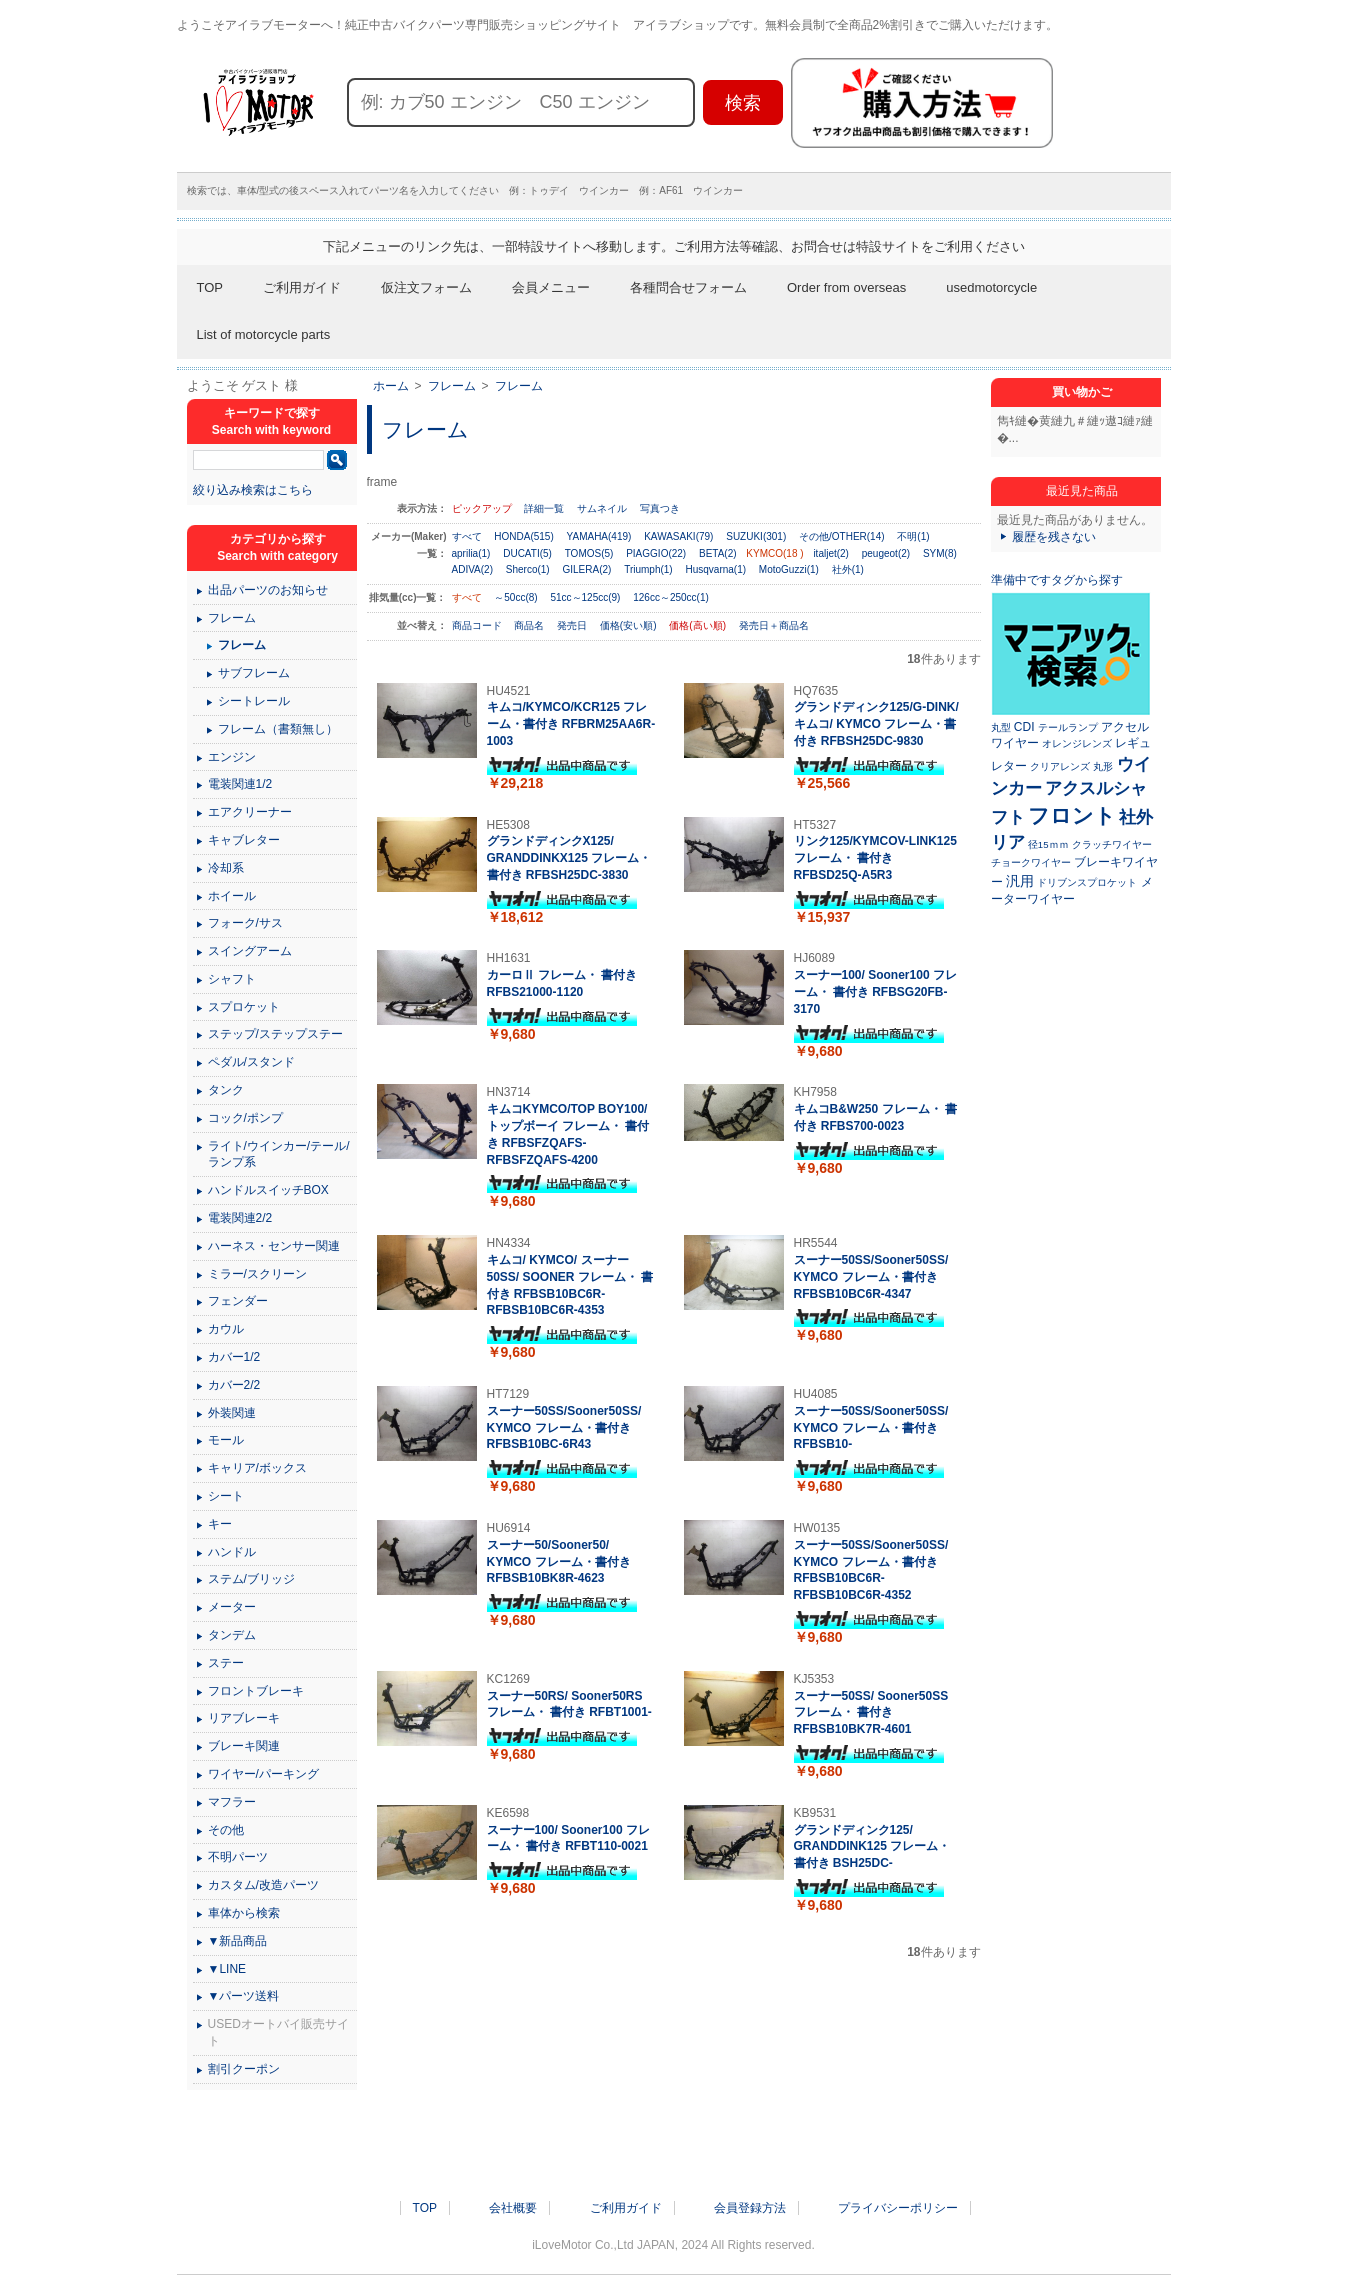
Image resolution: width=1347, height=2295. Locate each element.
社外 (1136, 817)
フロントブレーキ (256, 1691)
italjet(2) (831, 553)
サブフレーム (254, 673)
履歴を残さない (1054, 537)
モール (226, 1440)
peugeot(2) (886, 553)
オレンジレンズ (1077, 743)
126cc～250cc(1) (671, 597)
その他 (226, 1830)
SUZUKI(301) (756, 536)
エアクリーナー (250, 812)
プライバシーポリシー (898, 2208)
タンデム (232, 1635)
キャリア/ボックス (257, 1468)
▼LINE (227, 1969)
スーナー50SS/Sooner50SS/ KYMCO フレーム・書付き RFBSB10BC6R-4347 (871, 1277)
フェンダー (238, 1301)
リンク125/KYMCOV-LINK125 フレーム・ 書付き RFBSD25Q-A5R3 (875, 858)
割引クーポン (244, 2069)
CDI (1024, 727)
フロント (1072, 815)
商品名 (530, 625)
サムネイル (602, 508)
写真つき (660, 508)
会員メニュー (551, 287)
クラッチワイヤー (1112, 844)
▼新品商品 (238, 1941)
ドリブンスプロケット (1087, 882)
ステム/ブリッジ (251, 1579)
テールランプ (1068, 727)
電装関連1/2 (240, 784)
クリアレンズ (1060, 766)
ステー (226, 1663)
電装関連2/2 (240, 1218)
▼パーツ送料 (244, 1996)
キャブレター (244, 840)
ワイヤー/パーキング (263, 1774)
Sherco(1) (528, 569)
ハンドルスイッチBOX (268, 1190)
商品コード (478, 625)
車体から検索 (244, 1913)
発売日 (573, 625)
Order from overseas (846, 287)
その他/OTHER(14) (842, 536)
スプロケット (244, 1007)
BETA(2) (718, 553)
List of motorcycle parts (264, 334)
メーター (232, 1607)
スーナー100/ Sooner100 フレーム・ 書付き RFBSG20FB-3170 (875, 992)
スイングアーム (250, 951)
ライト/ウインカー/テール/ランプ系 (279, 1154)
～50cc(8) (515, 597)
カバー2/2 (234, 1385)
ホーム (391, 386)
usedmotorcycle (991, 287)
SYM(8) (940, 553)
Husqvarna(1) (715, 569)
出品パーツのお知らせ (268, 590)
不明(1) (913, 536)
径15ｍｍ (1048, 844)
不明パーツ (238, 1857)
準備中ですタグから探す (1057, 580)
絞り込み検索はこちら (253, 490)
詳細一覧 (544, 508)
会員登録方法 (750, 2208)
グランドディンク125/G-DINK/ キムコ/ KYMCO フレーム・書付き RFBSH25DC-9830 (876, 724)
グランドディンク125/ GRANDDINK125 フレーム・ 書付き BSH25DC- (872, 1847)
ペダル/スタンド (251, 1062)
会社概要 (513, 2208)
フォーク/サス (245, 923)
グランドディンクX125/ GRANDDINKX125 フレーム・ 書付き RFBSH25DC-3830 (569, 858)
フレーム (452, 386)
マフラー (232, 1802)
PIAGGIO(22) (656, 553)
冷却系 (226, 868)
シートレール (254, 701)
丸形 (1103, 766)
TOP (210, 287)
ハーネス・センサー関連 (274, 1246)
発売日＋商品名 (774, 625)
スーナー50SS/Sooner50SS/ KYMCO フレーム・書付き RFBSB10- (871, 1428)
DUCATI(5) (527, 553)
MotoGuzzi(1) (789, 569)
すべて (467, 536)
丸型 (1001, 727)
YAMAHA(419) (599, 536)
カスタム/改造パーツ (263, 1885)
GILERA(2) (586, 569)
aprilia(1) (471, 553)
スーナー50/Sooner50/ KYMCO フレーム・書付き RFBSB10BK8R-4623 (559, 1562)
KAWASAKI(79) (678, 536)
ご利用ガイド (302, 287)
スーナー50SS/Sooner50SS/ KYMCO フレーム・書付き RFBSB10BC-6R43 (564, 1428)
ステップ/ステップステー (275, 1034)
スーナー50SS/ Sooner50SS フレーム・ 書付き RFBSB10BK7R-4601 (871, 1713)
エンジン (232, 757)
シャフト (232, 979)
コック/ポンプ (245, 1118)
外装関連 (232, 1413)
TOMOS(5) (589, 553)
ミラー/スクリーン (257, 1274)
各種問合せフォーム (688, 287)
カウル (226, 1329)
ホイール (232, 896)
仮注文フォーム (426, 287)
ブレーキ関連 (244, 1746)
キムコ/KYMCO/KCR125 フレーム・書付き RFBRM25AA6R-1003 (571, 724)
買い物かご (1082, 392)
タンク (226, 1090)
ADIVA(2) (473, 569)
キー (220, 1524)
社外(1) (848, 569)
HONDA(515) (523, 536)
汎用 (1020, 881)
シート (226, 1496)
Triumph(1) (648, 569)
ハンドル (232, 1552)
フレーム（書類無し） (278, 729)
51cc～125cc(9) (585, 597)
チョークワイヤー (1031, 862)
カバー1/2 (234, 1357)
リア (1008, 842)
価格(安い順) (629, 625)
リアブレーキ (244, 1718)
